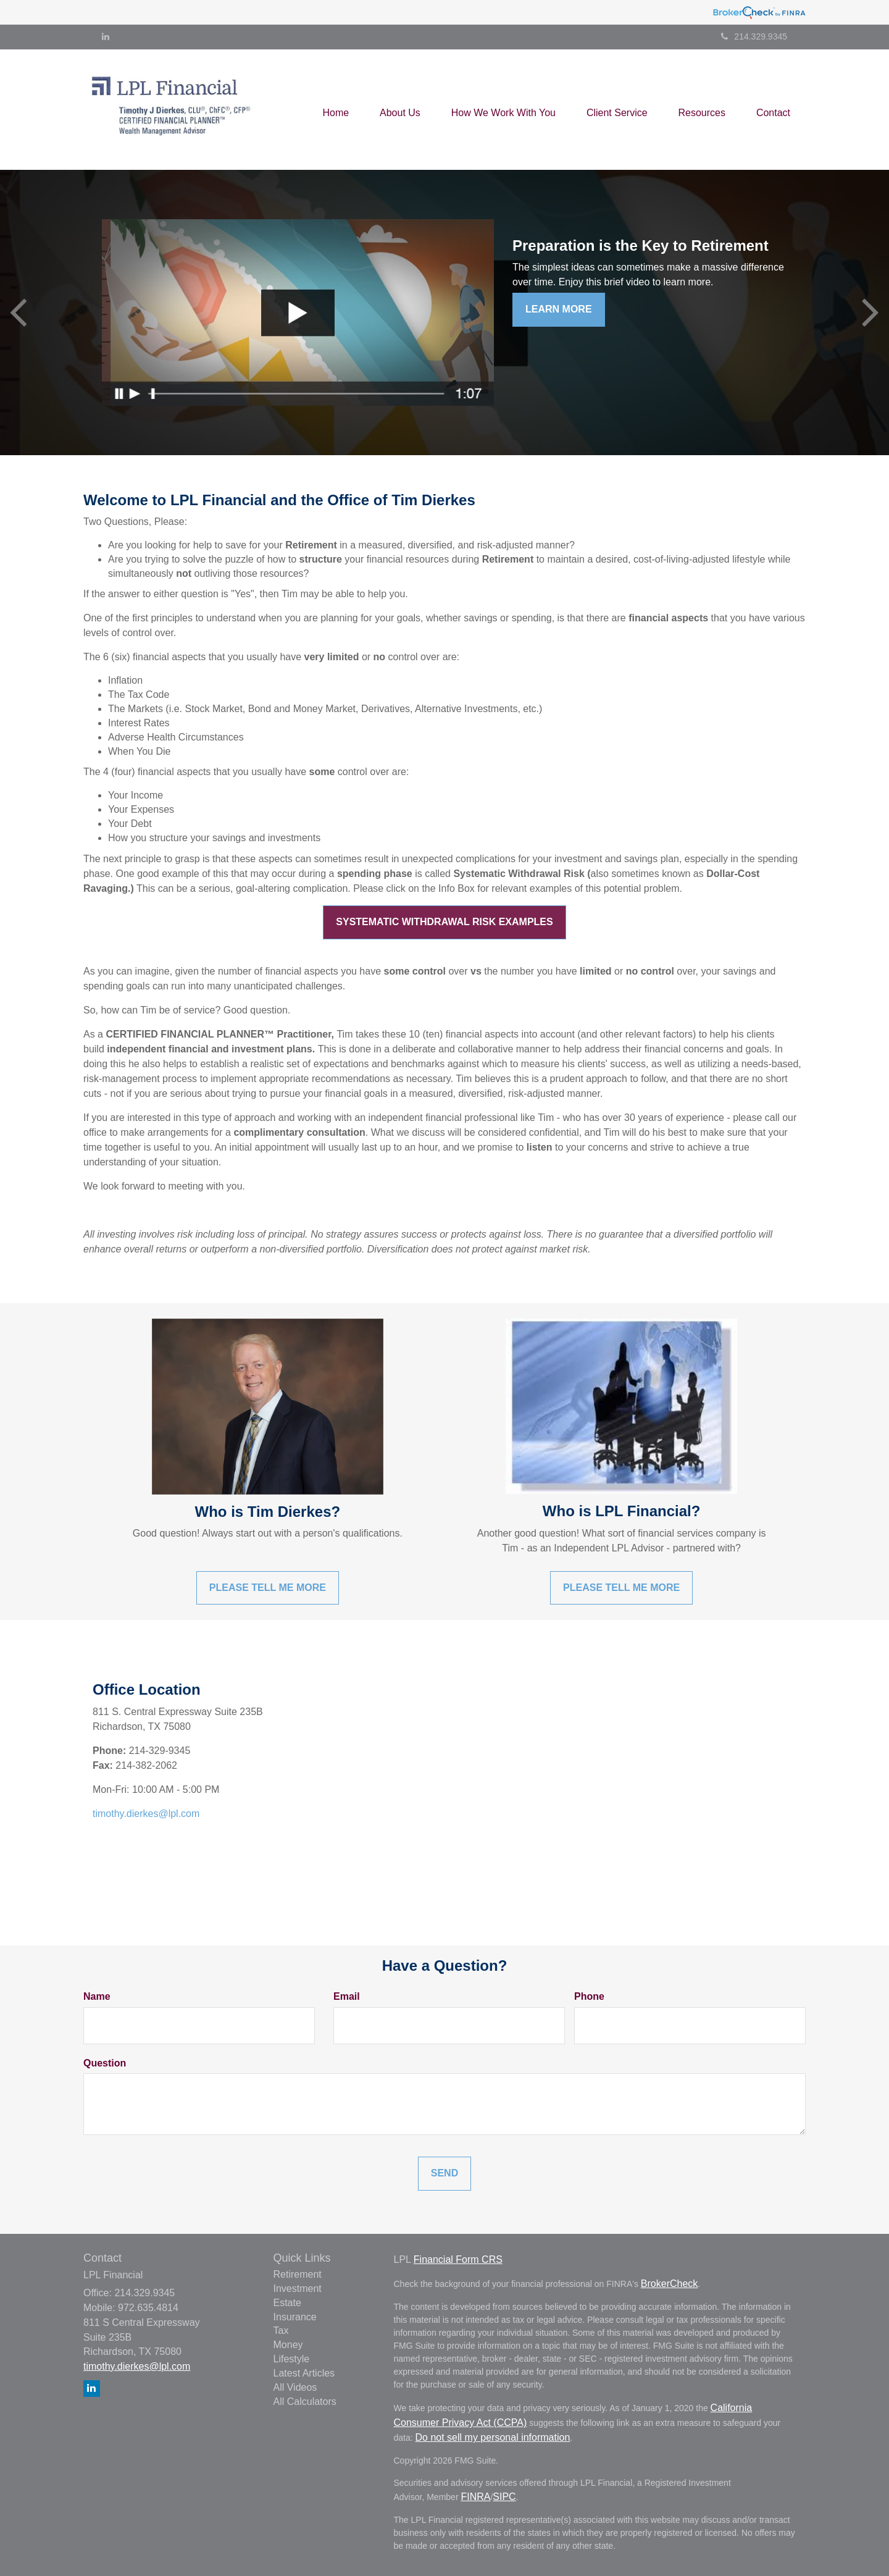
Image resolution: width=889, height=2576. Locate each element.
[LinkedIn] (105, 36)
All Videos (295, 2387)
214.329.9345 (754, 36)
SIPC (504, 2496)
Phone (589, 1996)
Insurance (295, 2317)
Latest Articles (304, 2373)
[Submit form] (444, 2174)
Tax (281, 2330)
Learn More (558, 309)
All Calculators (304, 2401)
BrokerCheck (669, 2283)
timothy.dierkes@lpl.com (146, 1813)
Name (97, 1996)
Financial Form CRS (458, 2259)
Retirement (297, 2274)
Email (346, 1996)
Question (104, 2063)
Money (288, 2344)
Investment (297, 2288)
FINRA (475, 2496)
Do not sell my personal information (492, 2437)
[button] (400, 109)
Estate (287, 2302)
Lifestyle (291, 2359)
